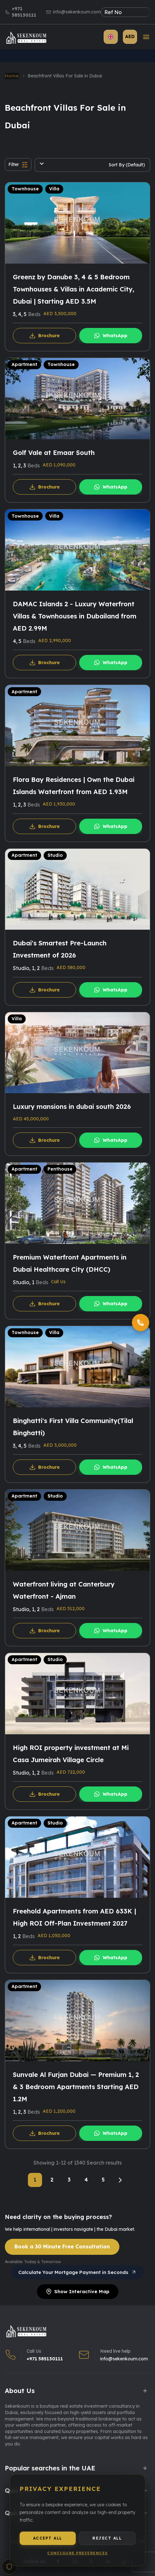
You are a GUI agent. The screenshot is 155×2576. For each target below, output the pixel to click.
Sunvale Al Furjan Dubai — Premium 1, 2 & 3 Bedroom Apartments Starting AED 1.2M (76, 2087)
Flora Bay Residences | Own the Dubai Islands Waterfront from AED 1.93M (73, 785)
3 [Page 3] (69, 2179)
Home (12, 76)
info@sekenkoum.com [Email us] (77, 12)
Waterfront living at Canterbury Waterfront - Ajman (64, 1590)
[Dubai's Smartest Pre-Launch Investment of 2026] (77, 889)
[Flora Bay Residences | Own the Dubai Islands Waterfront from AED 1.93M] (77, 725)
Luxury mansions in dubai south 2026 (72, 1106)
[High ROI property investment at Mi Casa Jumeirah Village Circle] (77, 1693)
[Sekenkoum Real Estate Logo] (26, 37)
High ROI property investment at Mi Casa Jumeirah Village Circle (71, 1754)
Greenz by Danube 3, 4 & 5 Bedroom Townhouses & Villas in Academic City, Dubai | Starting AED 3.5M (73, 289)
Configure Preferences (77, 2558)
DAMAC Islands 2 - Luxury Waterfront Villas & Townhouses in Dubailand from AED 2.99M (74, 616)
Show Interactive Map (77, 2291)
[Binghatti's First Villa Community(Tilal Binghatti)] (77, 1366)
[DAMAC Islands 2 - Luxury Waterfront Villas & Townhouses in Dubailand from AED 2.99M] (77, 550)
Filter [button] (18, 164)
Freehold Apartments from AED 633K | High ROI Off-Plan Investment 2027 (74, 1917)
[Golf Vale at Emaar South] (77, 398)
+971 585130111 (24, 12)
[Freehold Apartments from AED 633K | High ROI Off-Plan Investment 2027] (77, 1857)
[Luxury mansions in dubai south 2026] (77, 1052)
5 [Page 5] (103, 2179)
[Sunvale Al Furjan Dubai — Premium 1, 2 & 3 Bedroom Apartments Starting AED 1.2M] (77, 2020)
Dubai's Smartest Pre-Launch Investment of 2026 (60, 949)
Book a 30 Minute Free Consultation (62, 2246)
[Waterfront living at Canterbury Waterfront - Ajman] (77, 1530)
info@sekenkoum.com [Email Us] (124, 2359)
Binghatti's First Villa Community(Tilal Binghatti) (73, 1427)
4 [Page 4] (86, 2179)
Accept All (47, 2542)
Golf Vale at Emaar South (54, 453)
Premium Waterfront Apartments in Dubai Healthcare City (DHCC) (69, 1263)
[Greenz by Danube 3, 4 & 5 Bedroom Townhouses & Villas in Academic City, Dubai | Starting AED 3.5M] (77, 223)
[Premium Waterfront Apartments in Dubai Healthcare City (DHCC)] (77, 1203)
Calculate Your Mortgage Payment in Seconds (77, 2272)
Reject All (106, 2542)
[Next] (120, 2180)
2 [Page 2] (52, 2179)
